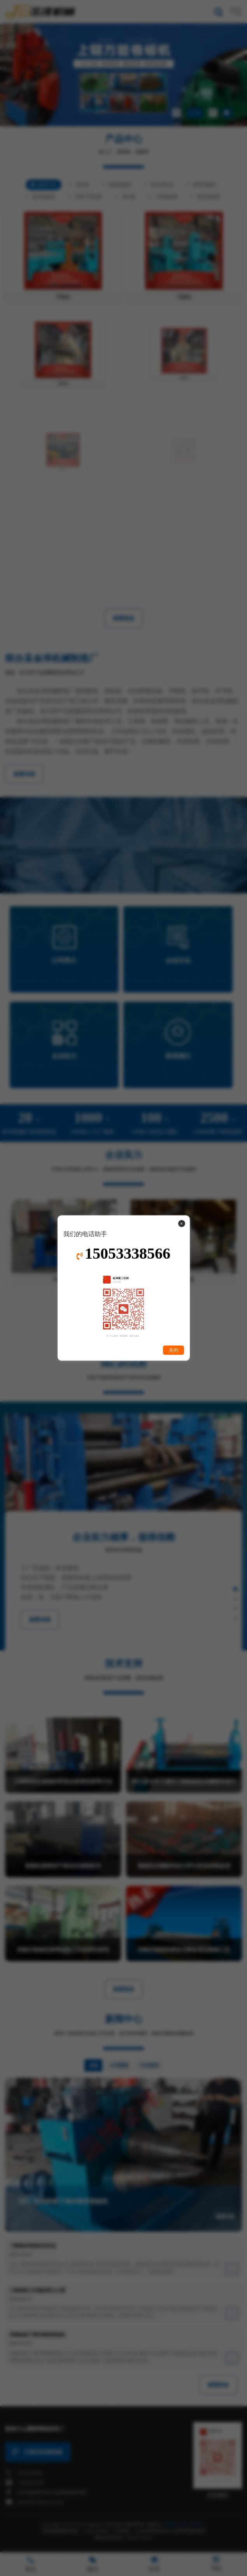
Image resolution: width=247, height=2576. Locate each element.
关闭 (173, 1350)
